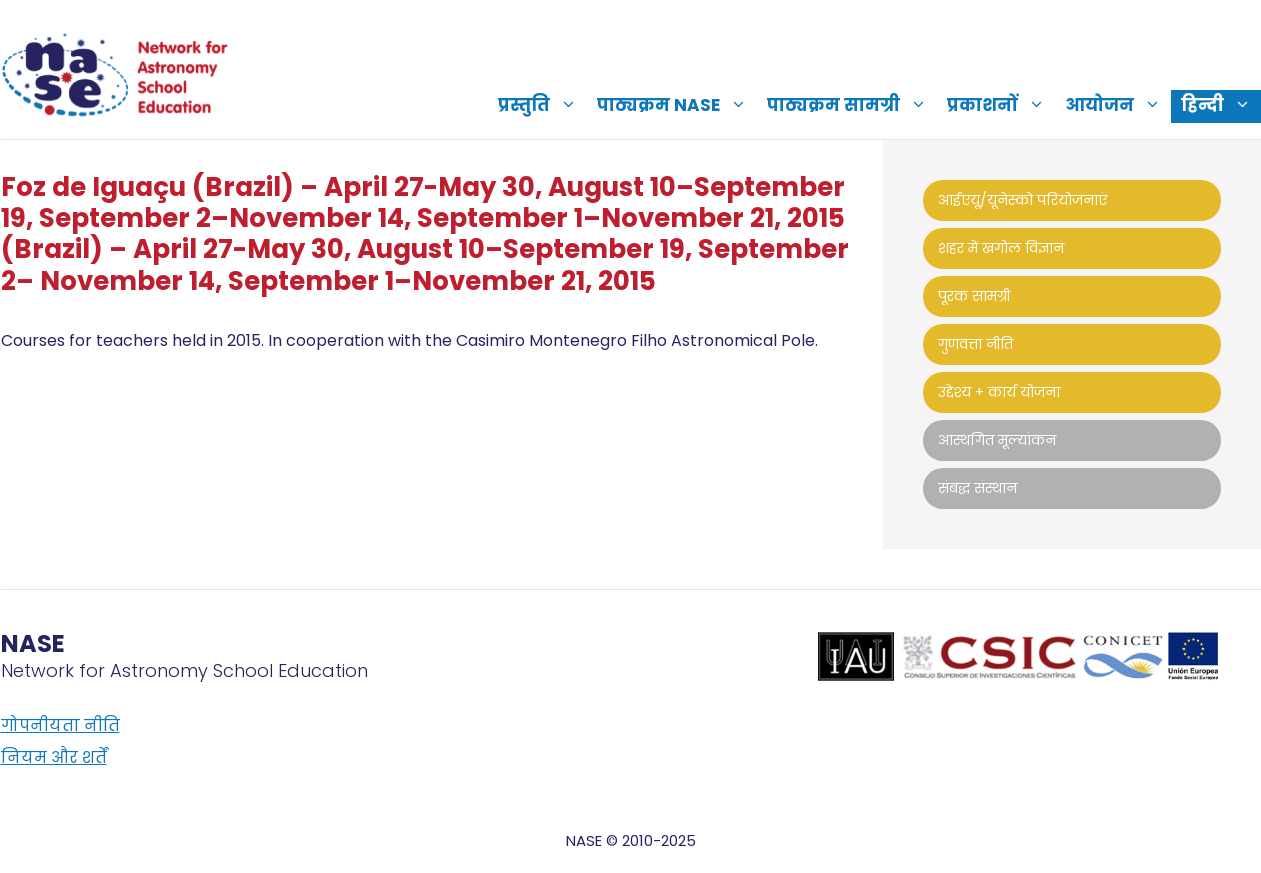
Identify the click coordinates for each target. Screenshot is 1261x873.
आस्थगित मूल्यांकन (997, 440)
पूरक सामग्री (974, 296)
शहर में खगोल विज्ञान (1001, 248)
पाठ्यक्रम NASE (677, 105)
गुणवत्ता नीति (975, 344)
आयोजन (1118, 105)
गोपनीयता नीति (60, 725)
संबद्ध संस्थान (977, 488)
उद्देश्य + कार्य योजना (999, 392)
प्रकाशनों (1001, 105)
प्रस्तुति (542, 105)
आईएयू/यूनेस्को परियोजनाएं (1022, 200)
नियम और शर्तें (54, 757)
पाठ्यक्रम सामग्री (852, 105)
